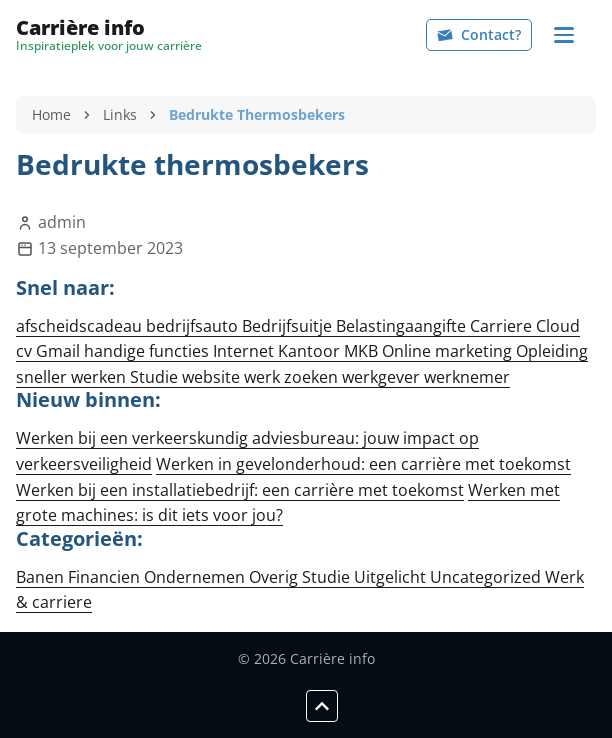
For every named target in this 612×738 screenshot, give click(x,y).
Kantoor (311, 351)
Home (51, 114)
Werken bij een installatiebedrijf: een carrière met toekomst (240, 490)
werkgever (383, 377)
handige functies (148, 351)
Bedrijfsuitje (289, 326)
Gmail (60, 351)
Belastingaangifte (403, 326)
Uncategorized (487, 577)
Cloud (558, 326)
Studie (156, 377)
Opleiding (552, 351)
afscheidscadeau (81, 326)
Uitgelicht (392, 577)
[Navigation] (564, 35)
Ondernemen (196, 577)
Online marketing (449, 351)
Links (120, 114)
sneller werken (73, 377)
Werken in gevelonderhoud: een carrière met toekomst (363, 464)
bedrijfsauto (194, 326)
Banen (42, 577)
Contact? (479, 34)
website (213, 377)
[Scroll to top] (322, 706)
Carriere (503, 326)
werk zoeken (293, 377)
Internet (245, 351)
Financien (106, 577)
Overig (275, 577)
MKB (363, 351)
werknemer (467, 377)
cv (26, 351)
